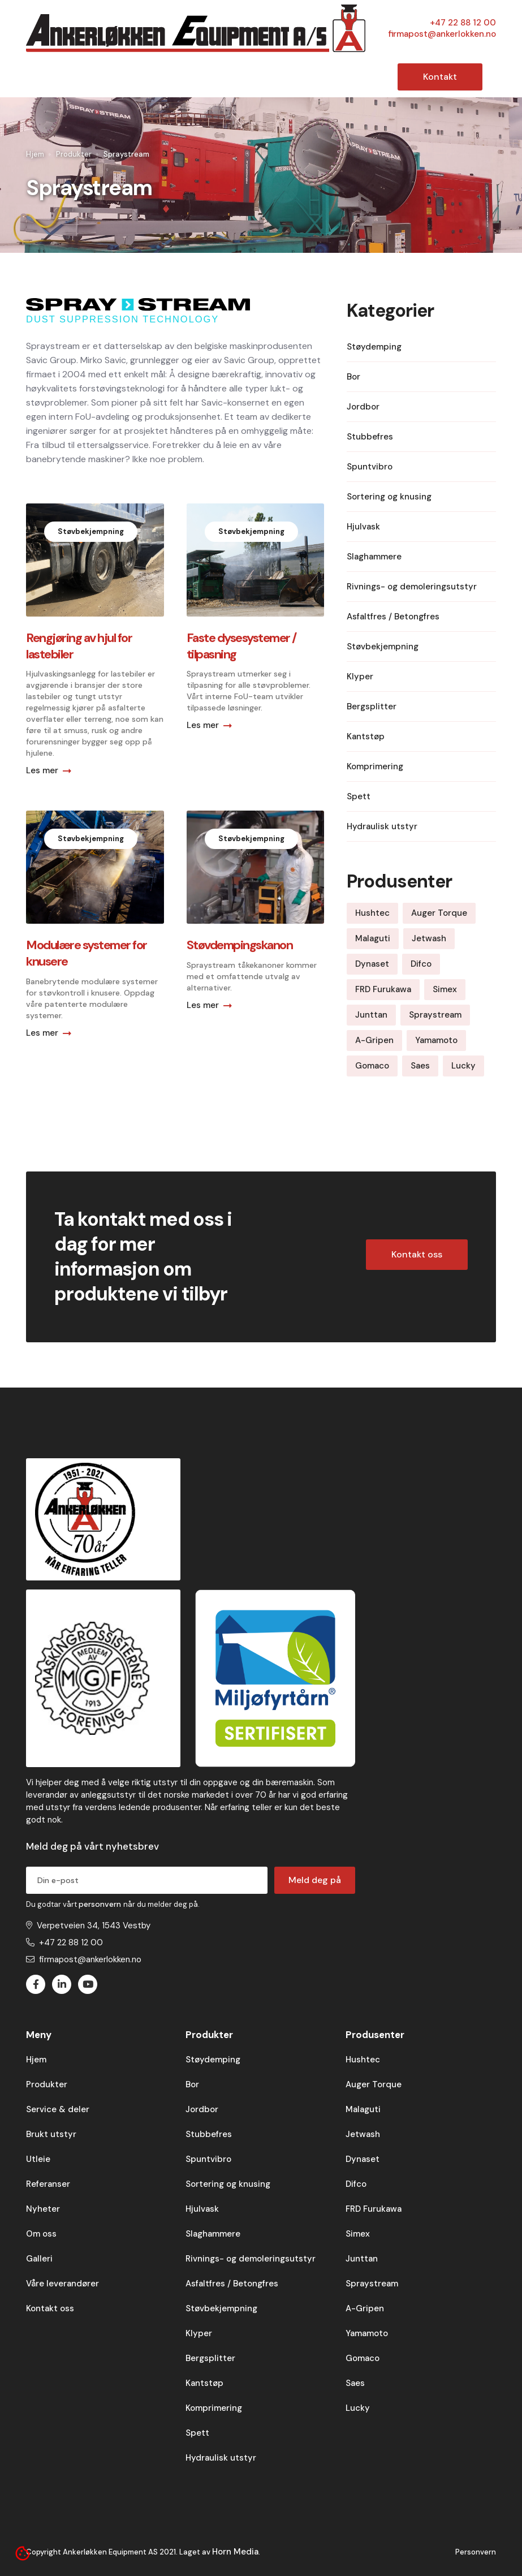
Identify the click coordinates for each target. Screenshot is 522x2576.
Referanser (48, 2184)
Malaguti (363, 2109)
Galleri (39, 2258)
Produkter (74, 154)
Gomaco (362, 2358)
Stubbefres (208, 2134)
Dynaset (362, 2159)
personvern (101, 1904)
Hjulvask (202, 2209)
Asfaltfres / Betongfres (231, 2283)
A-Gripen (365, 2308)
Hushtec (363, 2059)
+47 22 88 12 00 (463, 22)
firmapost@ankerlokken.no (442, 34)
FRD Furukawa (374, 2209)
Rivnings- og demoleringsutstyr (250, 2258)
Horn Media (235, 2551)
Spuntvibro (208, 2159)
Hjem (35, 154)
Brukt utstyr (51, 2134)
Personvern (475, 2552)
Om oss (41, 2233)
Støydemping (212, 2059)
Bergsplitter (210, 2358)
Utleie (38, 2159)
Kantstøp (204, 2383)
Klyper (198, 2333)
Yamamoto (367, 2333)
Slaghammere (212, 2233)
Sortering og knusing (227, 2184)
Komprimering (213, 2408)
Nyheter (43, 2209)
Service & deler (57, 2109)
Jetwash (363, 2134)
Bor (192, 2084)
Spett (197, 2433)
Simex (358, 2233)
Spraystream (372, 2283)
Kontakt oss (416, 1254)
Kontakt (440, 77)
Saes (355, 2383)
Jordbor (201, 2109)
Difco (356, 2184)
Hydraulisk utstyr (220, 2457)
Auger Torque (374, 2084)
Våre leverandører (62, 2283)
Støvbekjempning (221, 2308)
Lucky (358, 2408)
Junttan (362, 2258)
